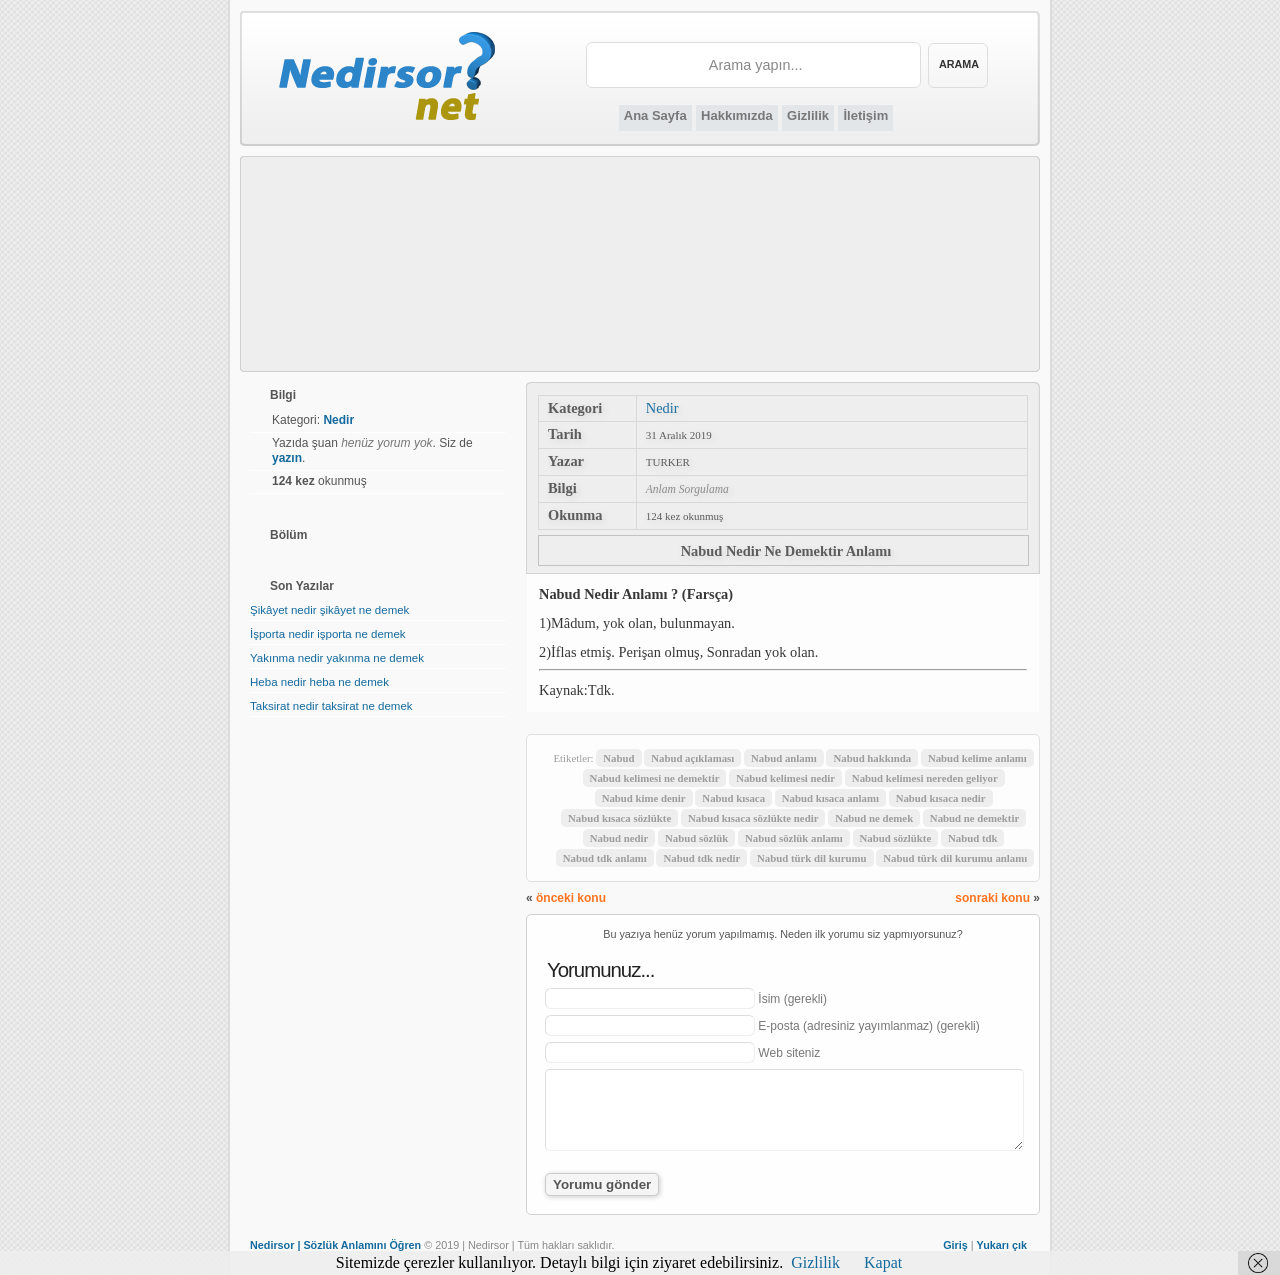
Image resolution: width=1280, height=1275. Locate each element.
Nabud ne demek (874, 818)
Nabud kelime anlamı (977, 758)
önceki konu (571, 898)
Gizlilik (808, 115)
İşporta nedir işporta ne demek (328, 634)
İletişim (865, 115)
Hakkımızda (737, 115)
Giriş (955, 1245)
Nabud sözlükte (896, 838)
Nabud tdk (973, 838)
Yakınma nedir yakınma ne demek (337, 658)
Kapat (883, 1262)
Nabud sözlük (696, 838)
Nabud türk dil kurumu (812, 858)
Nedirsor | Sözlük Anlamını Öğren (335, 1245)
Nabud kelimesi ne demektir (655, 778)
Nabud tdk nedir (701, 858)
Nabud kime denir (644, 798)
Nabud (618, 758)
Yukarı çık (1002, 1245)
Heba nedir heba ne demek (319, 682)
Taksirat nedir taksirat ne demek (331, 706)
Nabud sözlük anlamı (794, 838)
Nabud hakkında (872, 758)
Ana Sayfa (655, 115)
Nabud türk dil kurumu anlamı (955, 858)
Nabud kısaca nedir (941, 798)
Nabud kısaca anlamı (830, 798)
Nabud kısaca (733, 798)
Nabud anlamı (784, 758)
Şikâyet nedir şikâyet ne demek (329, 610)
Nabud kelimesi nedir (785, 778)
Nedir (662, 408)
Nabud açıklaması (692, 758)
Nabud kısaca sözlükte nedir (753, 818)
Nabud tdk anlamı (605, 858)
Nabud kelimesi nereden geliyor (925, 778)
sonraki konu (992, 898)
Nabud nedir (619, 838)
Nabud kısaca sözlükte (619, 818)
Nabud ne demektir (974, 818)
